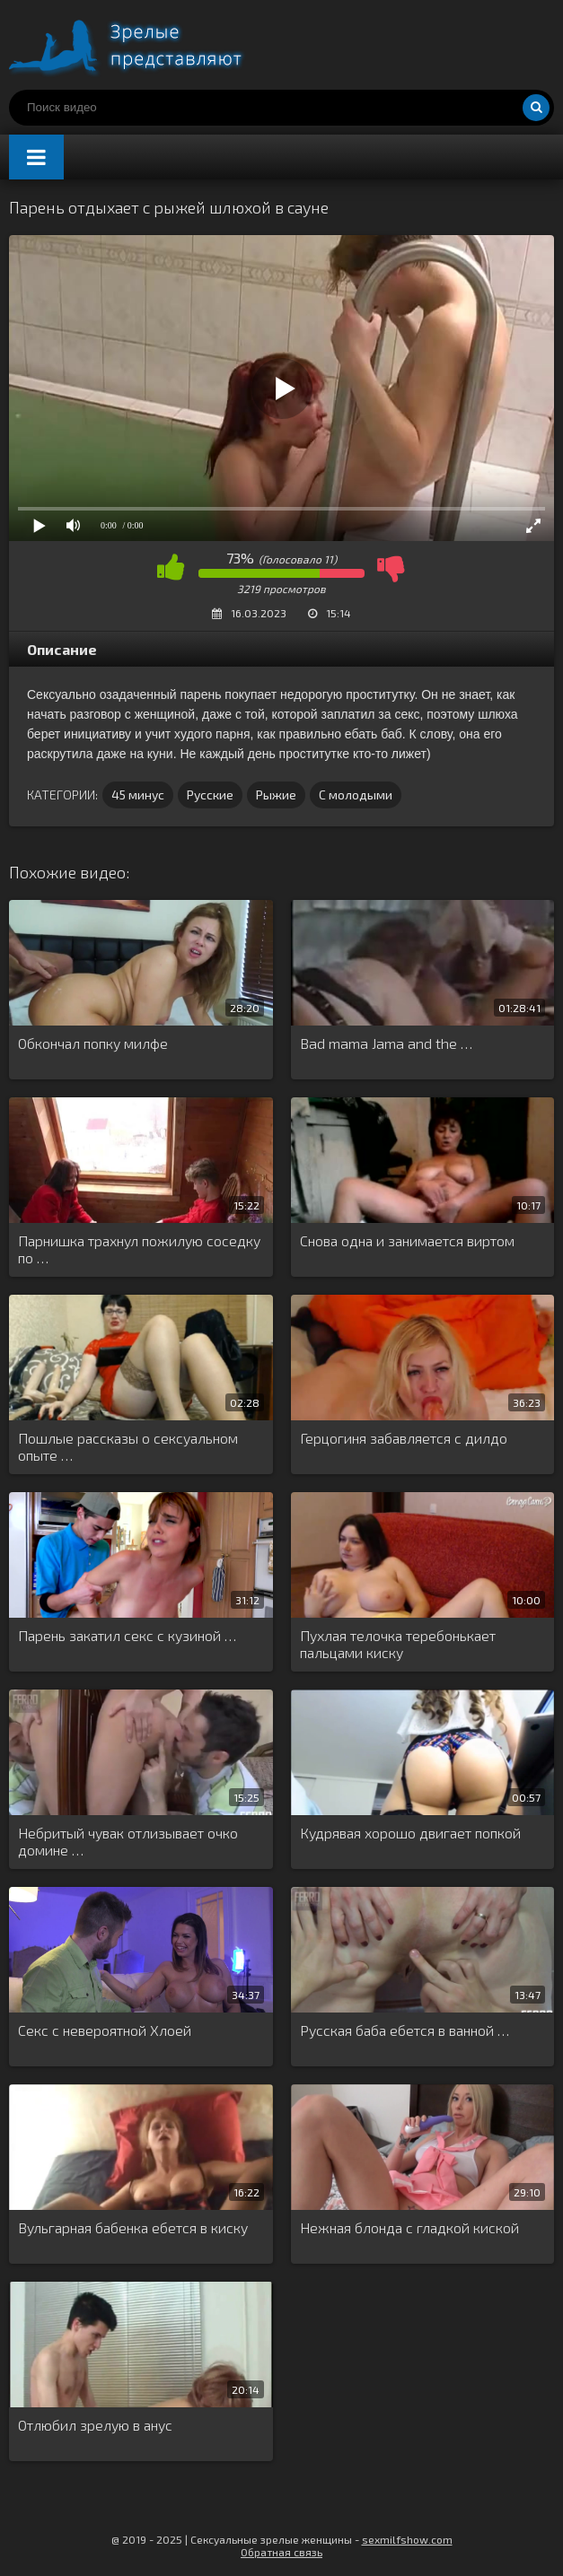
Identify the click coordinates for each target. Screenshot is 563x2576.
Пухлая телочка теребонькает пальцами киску (398, 1644)
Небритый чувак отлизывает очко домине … (128, 1841)
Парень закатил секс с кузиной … (127, 1635)
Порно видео (143, 45)
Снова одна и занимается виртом (407, 1240)
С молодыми (355, 794)
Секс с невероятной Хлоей (104, 2030)
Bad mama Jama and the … (386, 1043)
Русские (210, 794)
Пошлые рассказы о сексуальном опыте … (128, 1446)
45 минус (137, 794)
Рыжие (276, 794)
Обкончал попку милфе (93, 1043)
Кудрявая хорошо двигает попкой (410, 1832)
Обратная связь (281, 2551)
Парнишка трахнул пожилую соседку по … (139, 1249)
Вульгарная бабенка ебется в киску (133, 2227)
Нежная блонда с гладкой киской (409, 2227)
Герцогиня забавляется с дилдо (403, 1437)
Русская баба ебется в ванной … (404, 2030)
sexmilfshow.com (407, 2539)
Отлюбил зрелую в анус (95, 2424)
